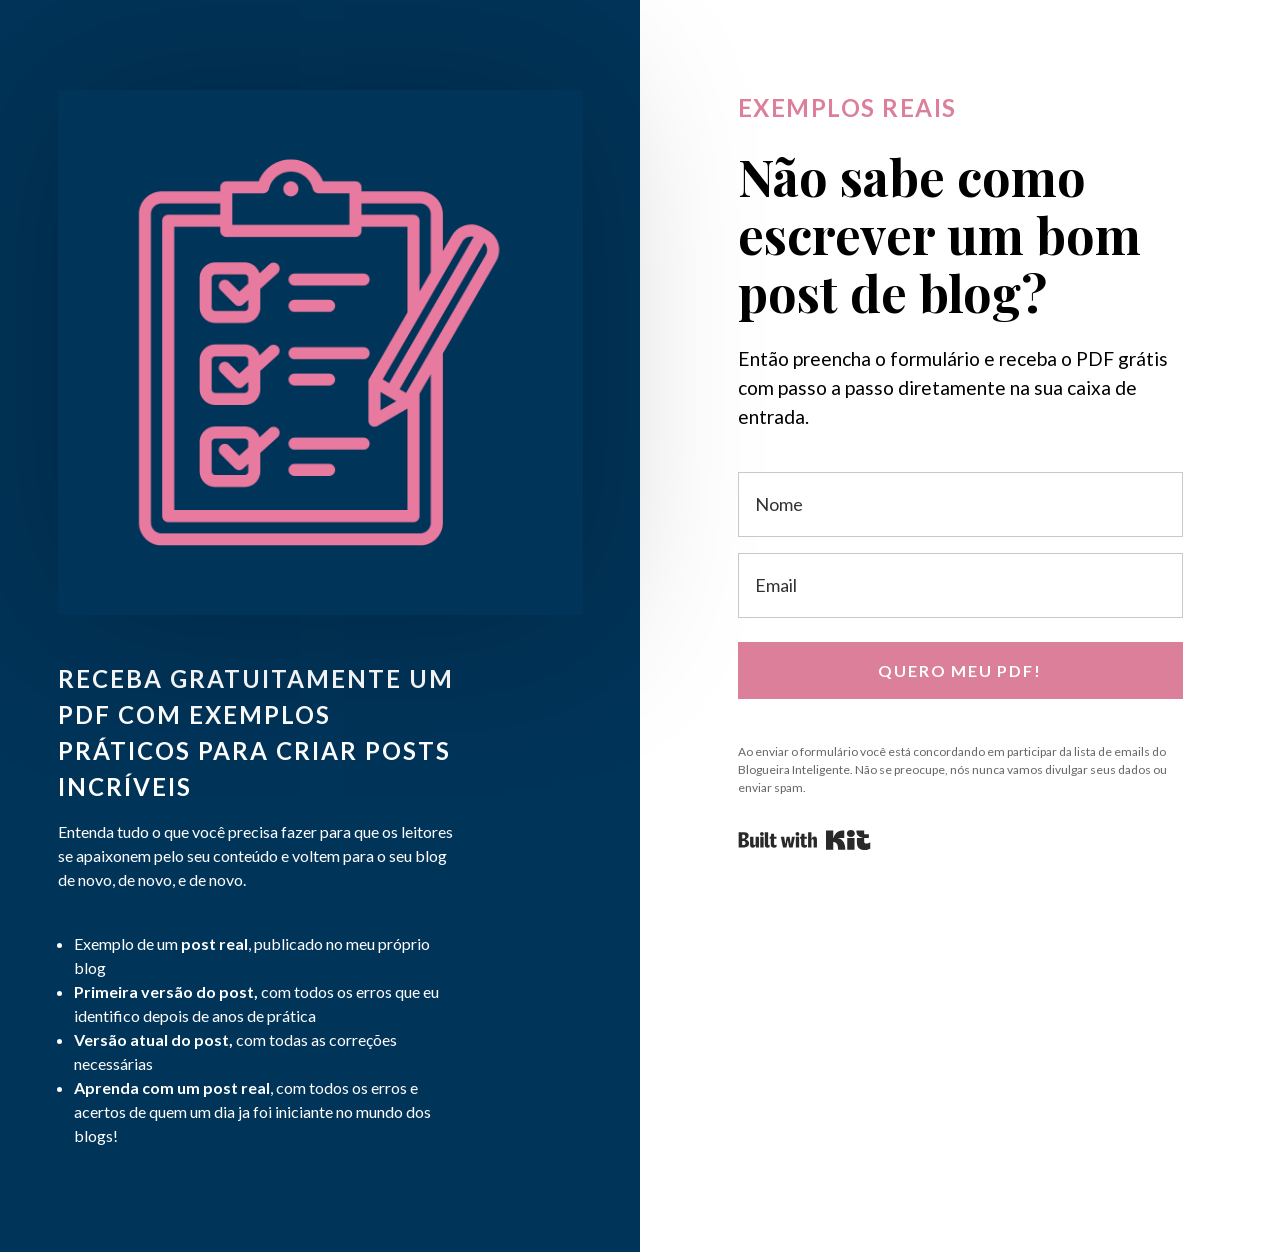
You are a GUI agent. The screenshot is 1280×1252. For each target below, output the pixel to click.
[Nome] (960, 504)
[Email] (960, 585)
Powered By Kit (804, 840)
